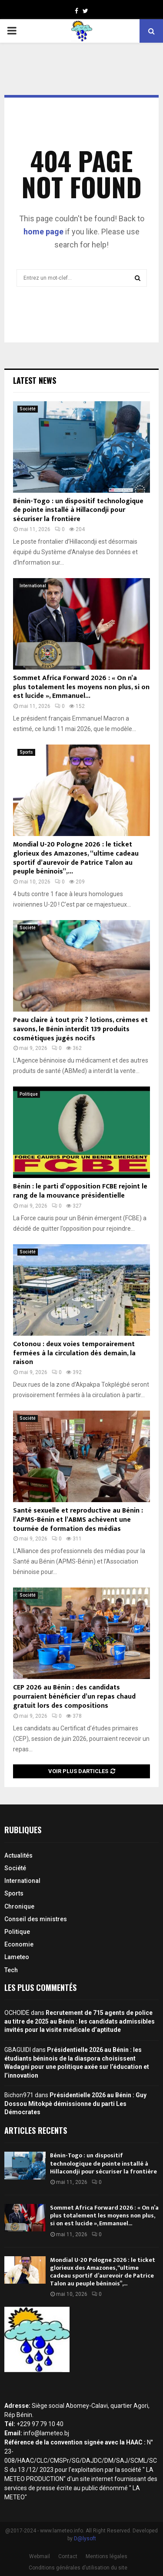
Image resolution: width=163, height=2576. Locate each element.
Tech (11, 1970)
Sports (26, 752)
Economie (18, 1944)
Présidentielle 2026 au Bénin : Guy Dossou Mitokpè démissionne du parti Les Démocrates (75, 2104)
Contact (67, 2556)
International (33, 585)
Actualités (18, 1855)
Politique (29, 1094)
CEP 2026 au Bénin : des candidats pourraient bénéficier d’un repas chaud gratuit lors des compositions (74, 1697)
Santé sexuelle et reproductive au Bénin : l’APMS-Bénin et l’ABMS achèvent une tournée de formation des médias (78, 1520)
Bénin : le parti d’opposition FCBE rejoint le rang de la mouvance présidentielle (80, 1191)
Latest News (34, 380)
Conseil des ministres (35, 1919)
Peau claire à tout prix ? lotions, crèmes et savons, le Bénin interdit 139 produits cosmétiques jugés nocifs (80, 1029)
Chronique (19, 1906)
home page (43, 231)
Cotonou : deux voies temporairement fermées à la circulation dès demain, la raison (74, 1353)
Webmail (39, 2556)
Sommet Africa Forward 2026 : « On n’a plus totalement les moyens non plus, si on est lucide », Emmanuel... (81, 687)
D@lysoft (85, 2538)
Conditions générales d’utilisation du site (78, 2568)
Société (28, 408)
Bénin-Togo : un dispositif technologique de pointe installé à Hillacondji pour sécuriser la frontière (78, 510)
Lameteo (16, 1956)
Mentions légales (106, 2556)
